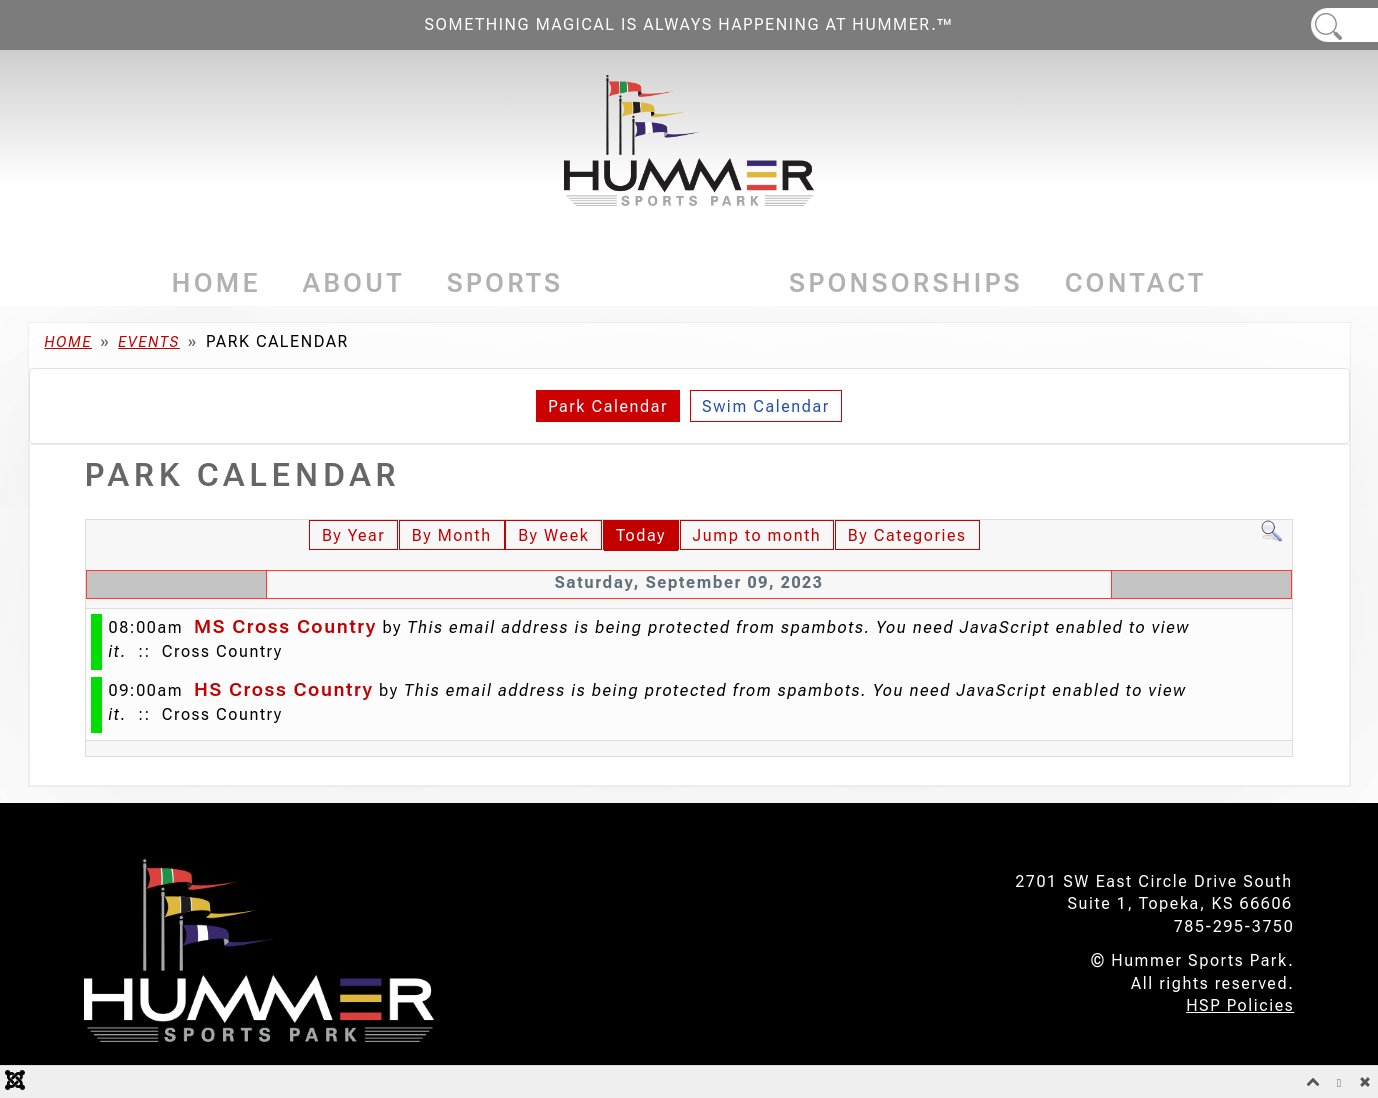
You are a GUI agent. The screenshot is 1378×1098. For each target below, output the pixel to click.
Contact (1136, 283)
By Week (553, 535)
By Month (452, 535)
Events (676, 283)
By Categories (907, 535)
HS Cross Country (284, 689)
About (354, 283)
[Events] (740, 283)
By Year (353, 535)
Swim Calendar (766, 406)
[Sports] (569, 283)
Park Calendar (608, 406)
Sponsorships (906, 283)
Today (641, 535)
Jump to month (757, 535)
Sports (505, 283)
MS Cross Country (285, 626)
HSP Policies (1240, 1005)
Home (216, 283)
